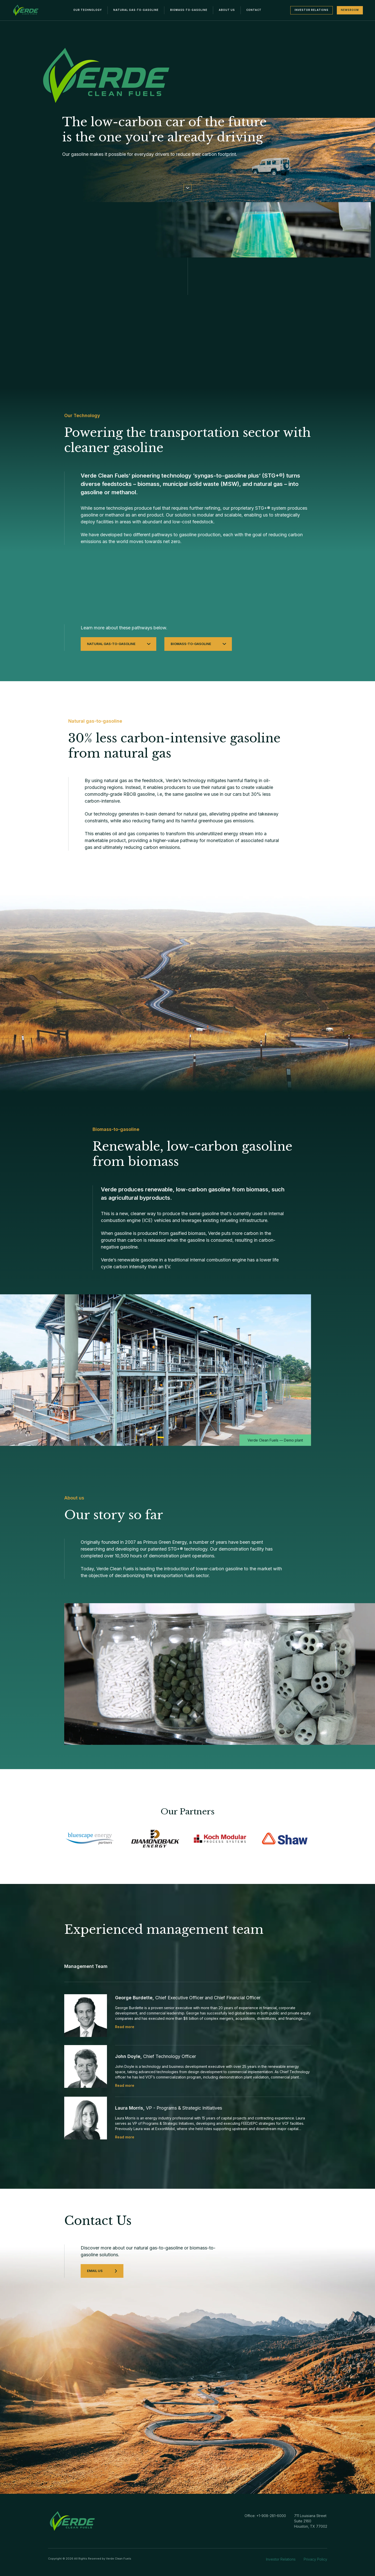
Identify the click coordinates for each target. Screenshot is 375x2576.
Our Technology (87, 10)
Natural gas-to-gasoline (136, 10)
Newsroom (350, 10)
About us (227, 10)
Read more (124, 2027)
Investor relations (311, 10)
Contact (253, 10)
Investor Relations (281, 2559)
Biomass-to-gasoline (188, 10)
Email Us (102, 2270)
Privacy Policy (315, 2559)
